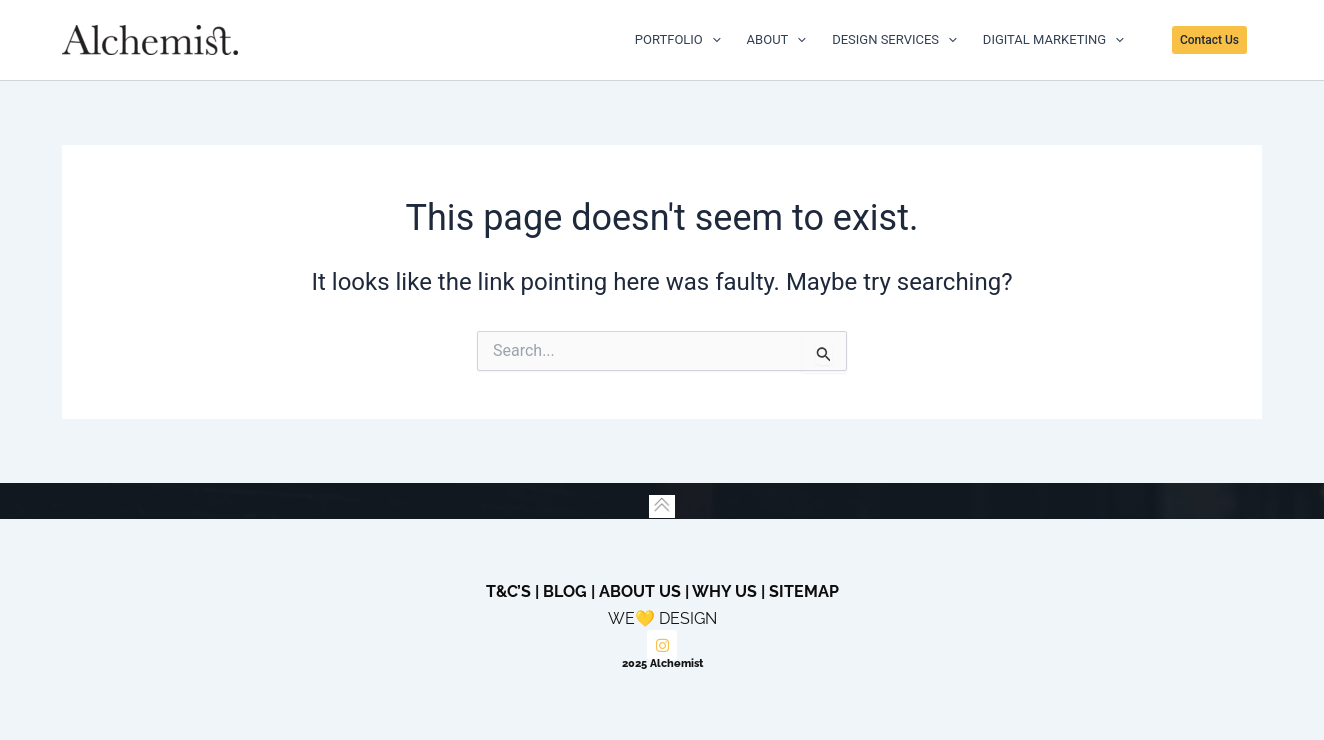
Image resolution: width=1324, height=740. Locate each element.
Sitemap (804, 591)
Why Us (724, 591)
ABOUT (777, 40)
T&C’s (508, 591)
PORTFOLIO (678, 40)
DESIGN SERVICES (894, 40)
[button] (1217, 40)
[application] (712, 40)
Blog (565, 591)
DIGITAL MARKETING (1053, 40)
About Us (640, 591)
